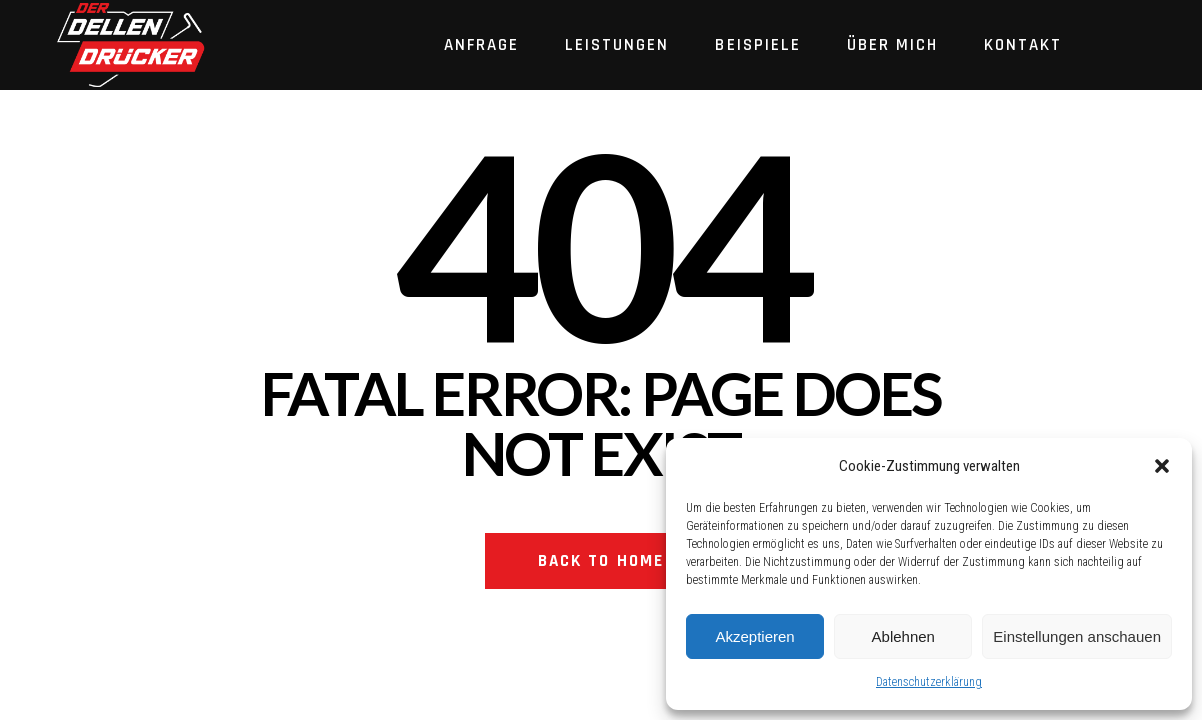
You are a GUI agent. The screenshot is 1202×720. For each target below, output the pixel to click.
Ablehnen (903, 636)
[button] (1162, 466)
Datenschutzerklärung (929, 682)
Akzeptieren (754, 636)
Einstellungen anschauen (1077, 636)
